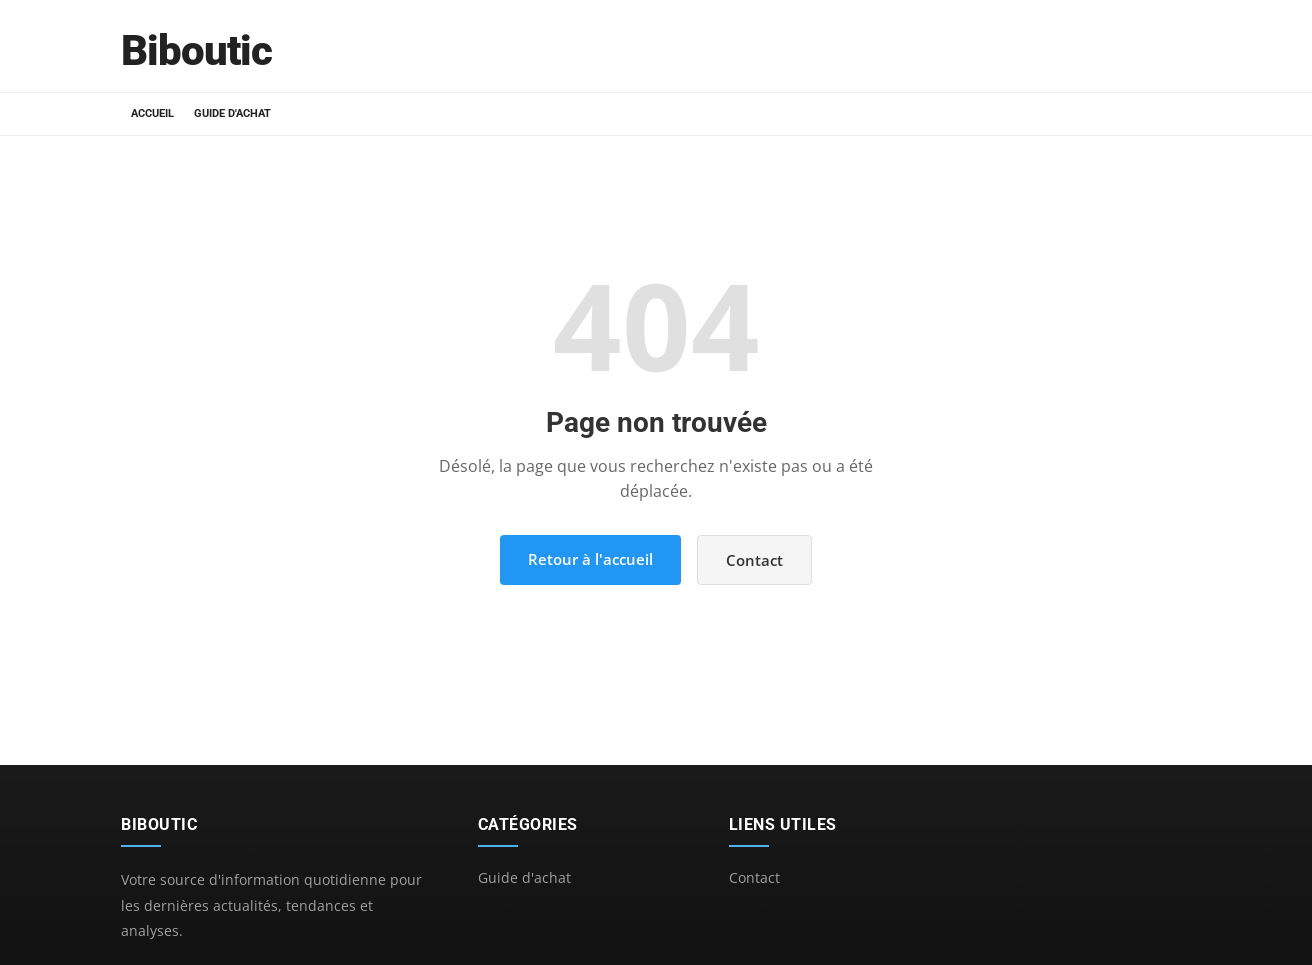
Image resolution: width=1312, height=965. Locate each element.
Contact (754, 560)
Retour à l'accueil (590, 559)
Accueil (152, 113)
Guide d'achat (232, 113)
